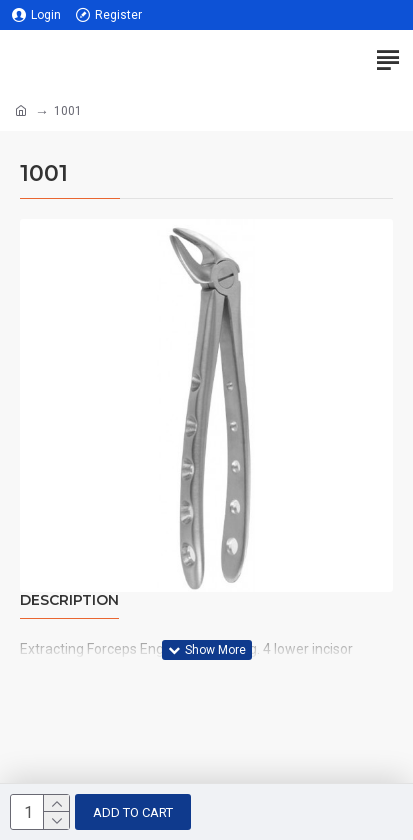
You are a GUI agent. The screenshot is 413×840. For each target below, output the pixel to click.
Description (69, 600)
